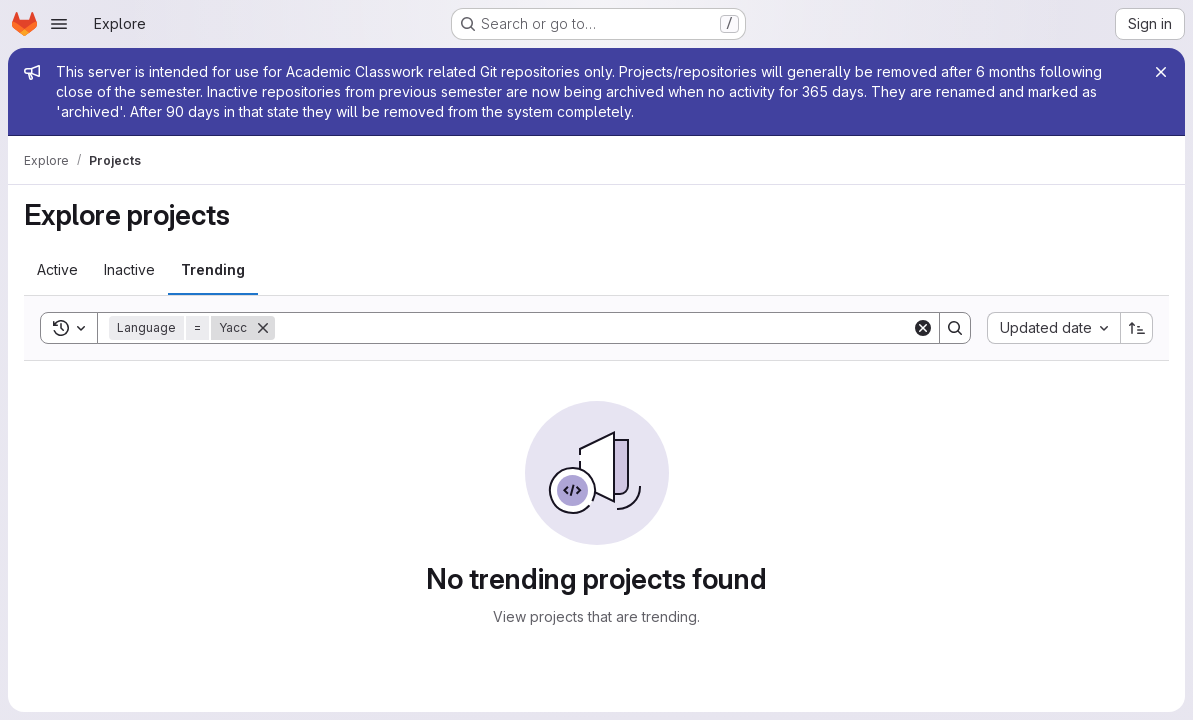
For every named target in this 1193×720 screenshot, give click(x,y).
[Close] (1161, 72)
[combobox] (1053, 328)
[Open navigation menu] (59, 24)
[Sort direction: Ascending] (1137, 328)
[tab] (57, 270)
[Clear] (923, 328)
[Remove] (263, 328)
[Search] (593, 328)
